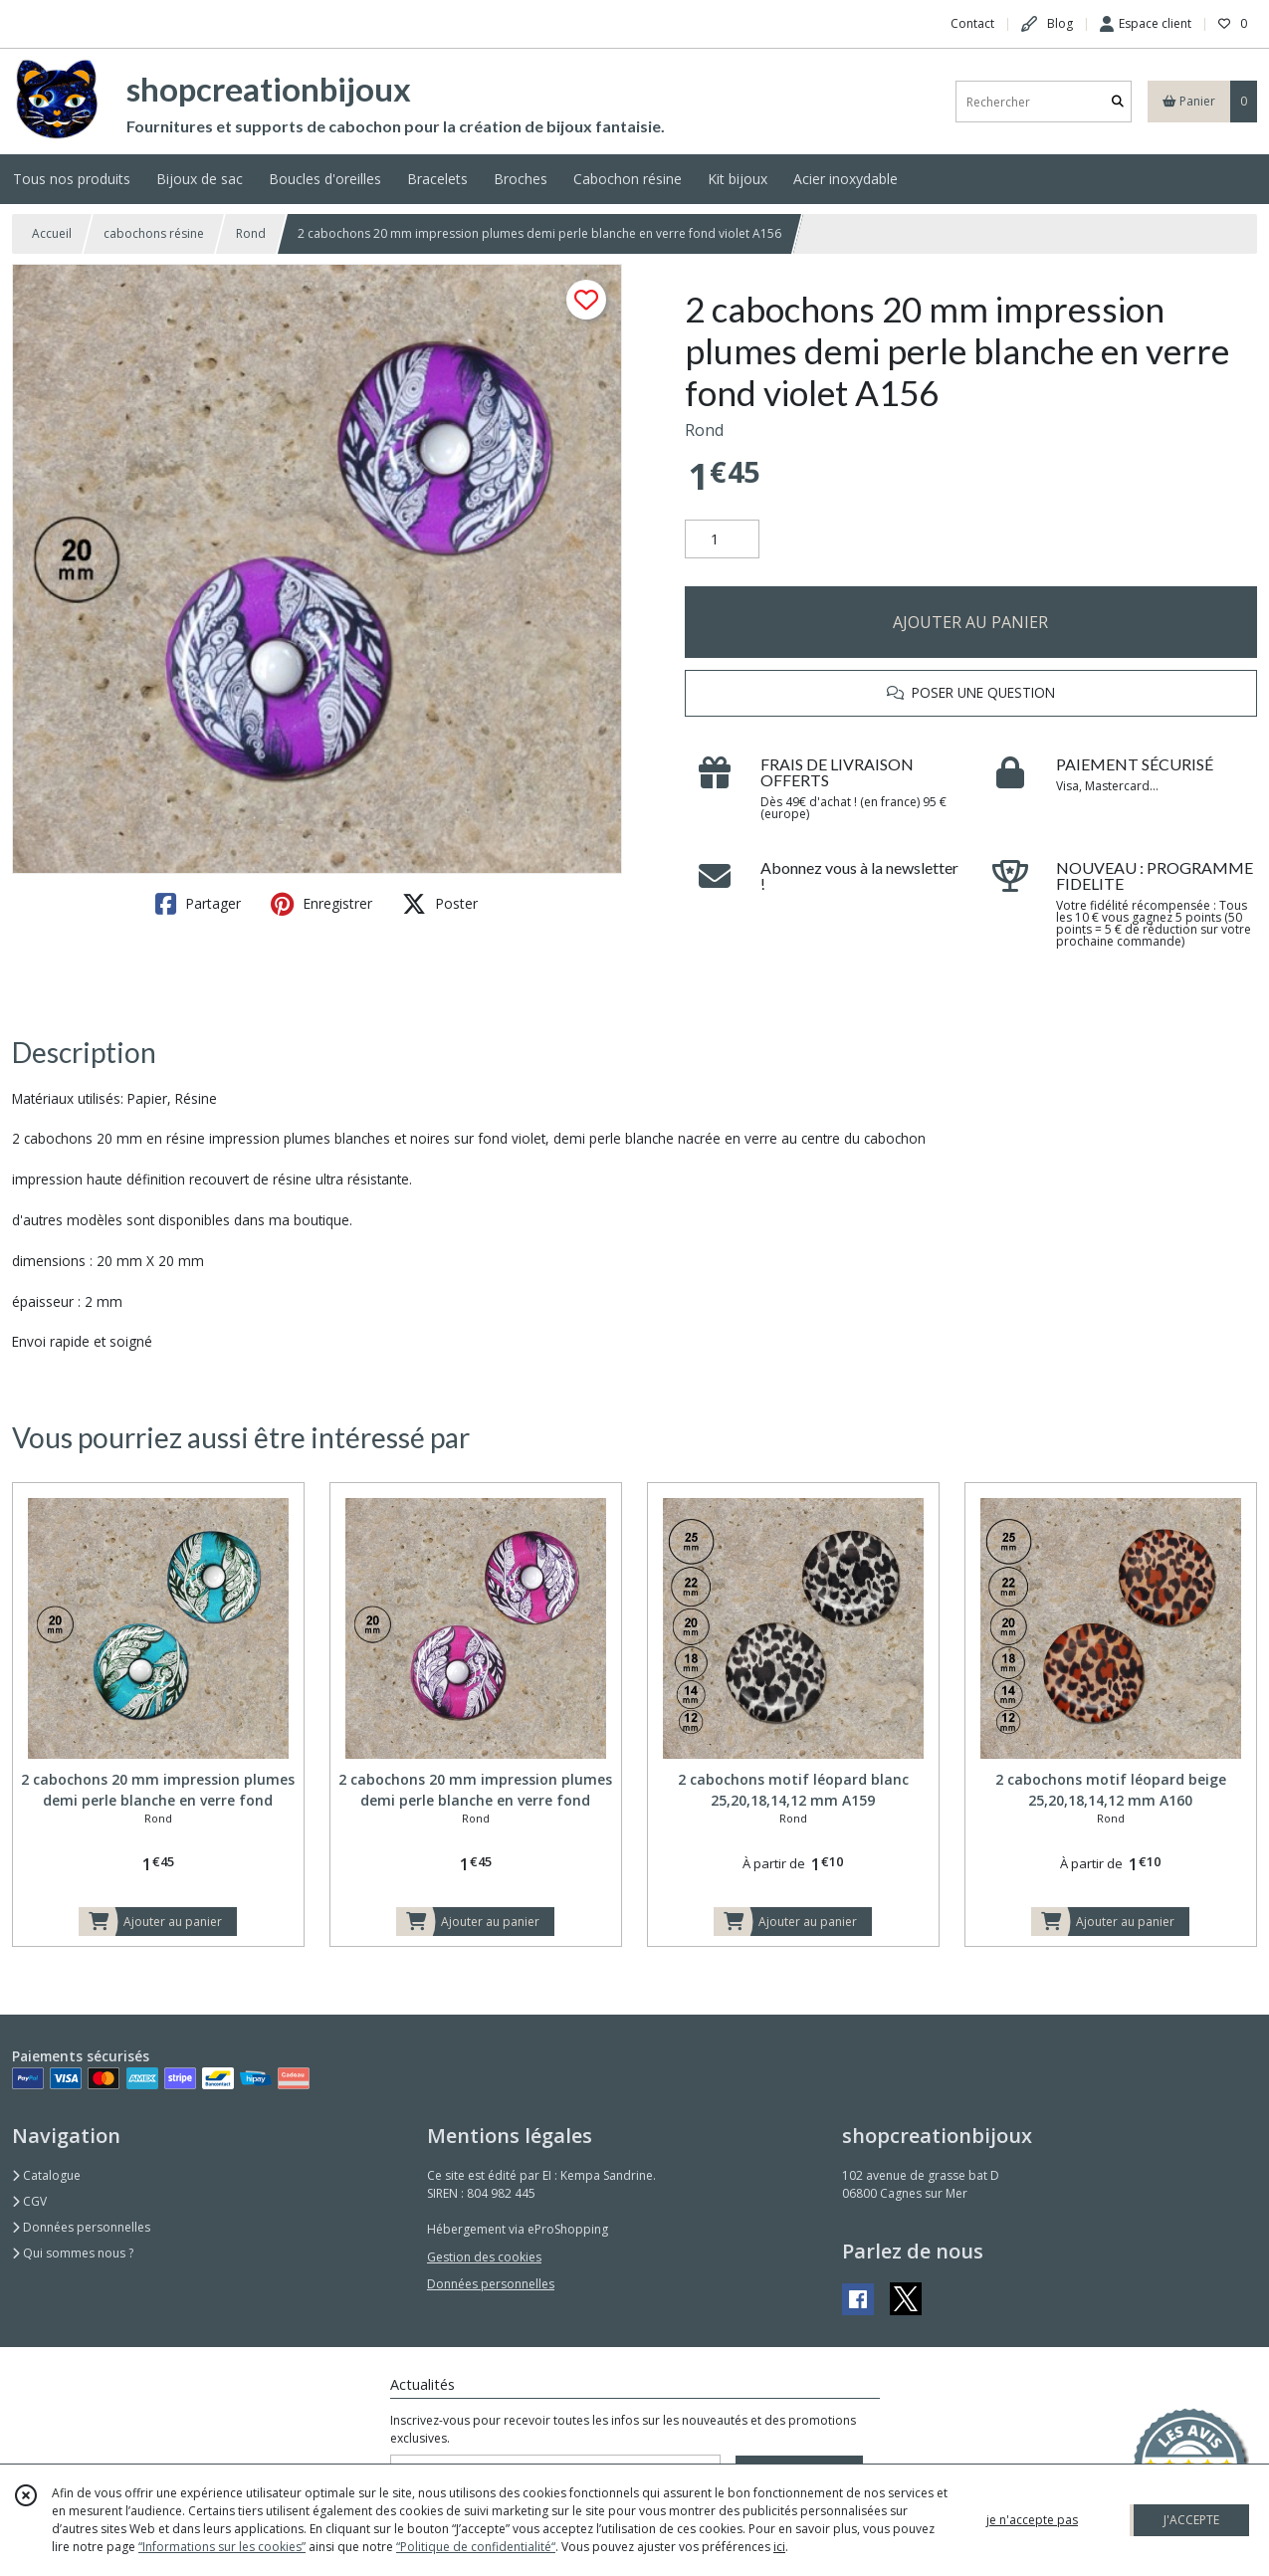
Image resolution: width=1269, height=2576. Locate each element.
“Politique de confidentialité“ (475, 2546)
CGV (29, 2201)
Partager (198, 904)
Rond (251, 233)
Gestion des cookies (484, 2257)
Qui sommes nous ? (72, 2253)
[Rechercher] (1118, 102)
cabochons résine (154, 233)
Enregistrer (321, 904)
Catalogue (46, 2175)
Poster (440, 904)
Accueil (52, 233)
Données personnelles (81, 2227)
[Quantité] (722, 539)
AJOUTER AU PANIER (970, 622)
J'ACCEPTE (1191, 2519)
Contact (972, 23)
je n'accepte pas (1032, 2519)
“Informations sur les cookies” (222, 2546)
